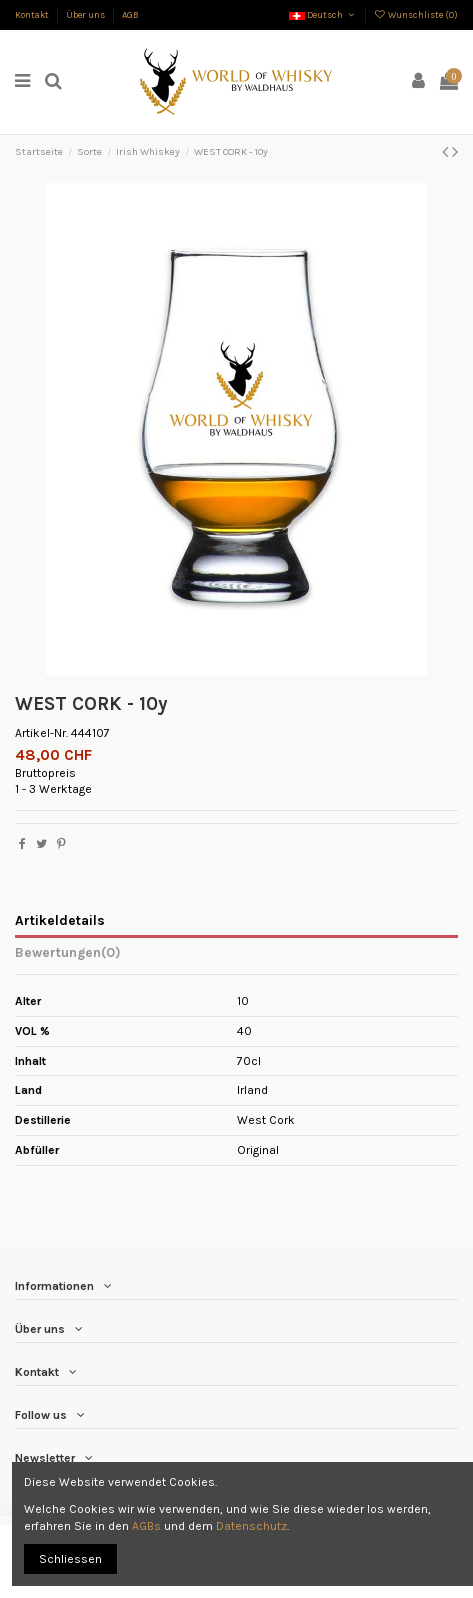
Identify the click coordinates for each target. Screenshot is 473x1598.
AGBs (146, 1526)
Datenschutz (251, 1526)
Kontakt (33, 14)
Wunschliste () (416, 14)
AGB (130, 14)
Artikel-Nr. (41, 733)
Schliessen (70, 1559)
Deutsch (323, 14)
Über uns (86, 14)
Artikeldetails (60, 920)
